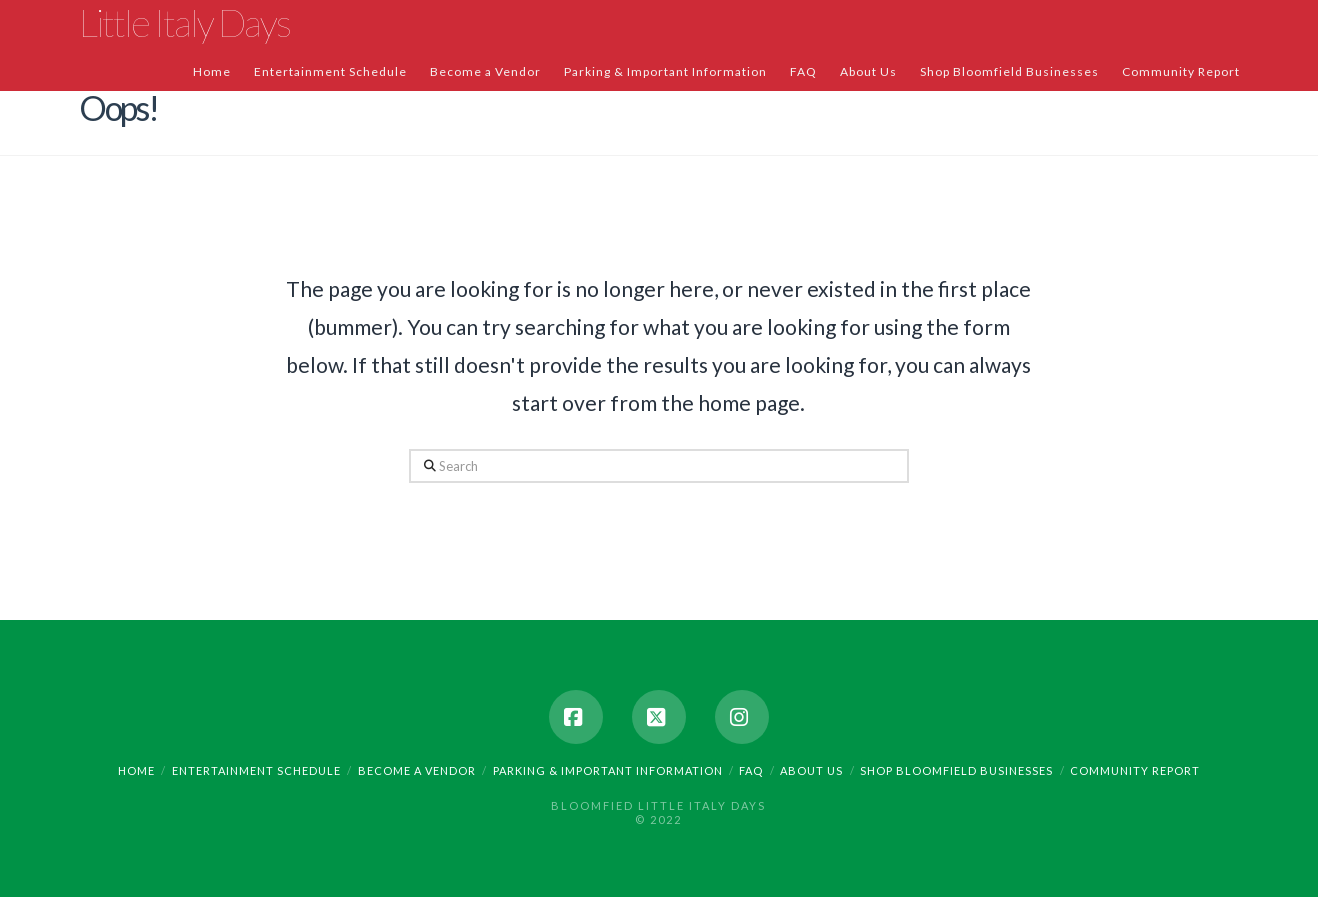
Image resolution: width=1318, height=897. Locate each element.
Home (136, 770)
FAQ (751, 770)
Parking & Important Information (608, 770)
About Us (811, 770)
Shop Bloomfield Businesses (956, 770)
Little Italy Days (184, 22)
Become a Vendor (417, 770)
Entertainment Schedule (256, 770)
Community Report (1135, 770)
